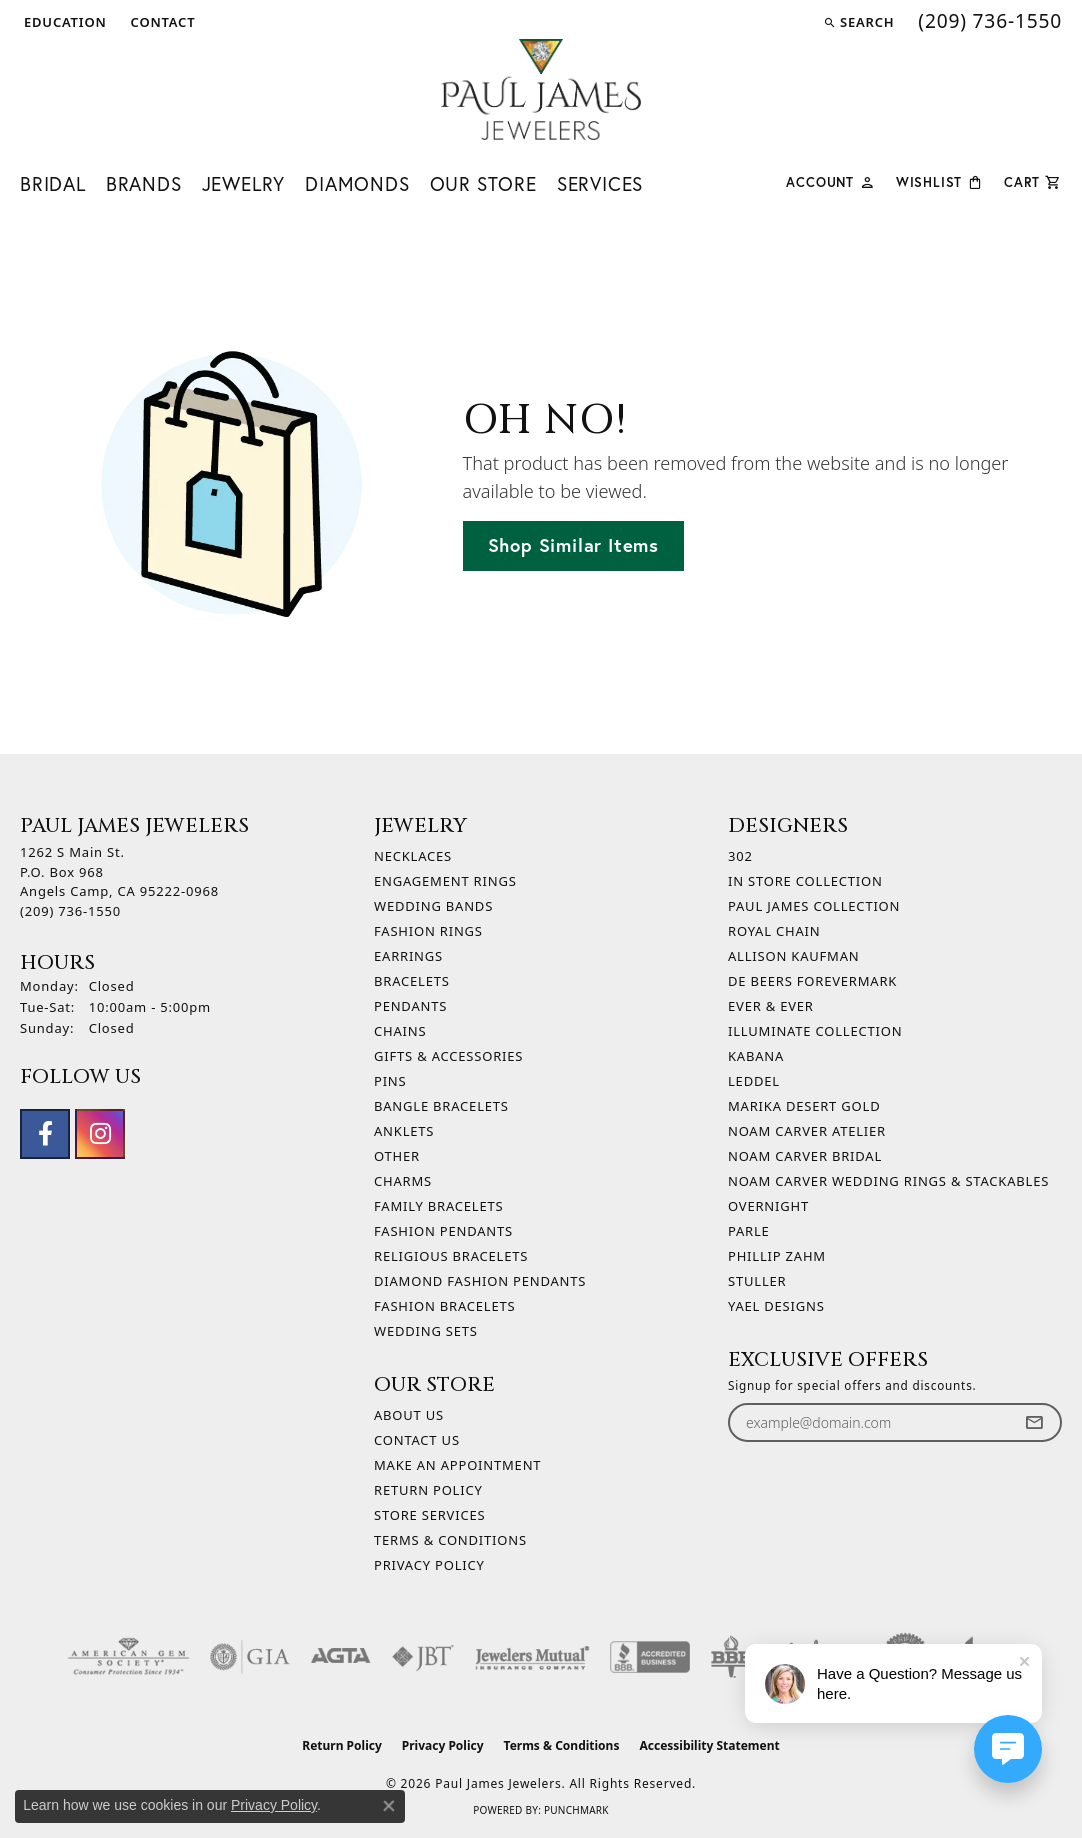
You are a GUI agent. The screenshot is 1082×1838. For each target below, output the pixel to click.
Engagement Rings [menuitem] (445, 881)
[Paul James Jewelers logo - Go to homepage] (541, 89)
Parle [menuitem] (749, 1231)
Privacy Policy (429, 1565)
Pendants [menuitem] (410, 1006)
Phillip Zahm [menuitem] (777, 1256)
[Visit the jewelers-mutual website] (532, 1657)
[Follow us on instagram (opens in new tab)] (100, 1134)
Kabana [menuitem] (756, 1056)
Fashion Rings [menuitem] (428, 931)
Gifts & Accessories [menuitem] (448, 1056)
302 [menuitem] (740, 856)
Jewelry (244, 184)
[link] (161, 22)
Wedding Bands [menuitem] (433, 906)
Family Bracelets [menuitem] (438, 1206)
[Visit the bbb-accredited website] (650, 1657)
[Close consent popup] (389, 1806)
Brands (144, 184)
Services (600, 184)
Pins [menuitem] (390, 1081)
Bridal (53, 184)
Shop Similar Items (573, 545)
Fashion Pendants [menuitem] (443, 1231)
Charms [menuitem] (403, 1181)
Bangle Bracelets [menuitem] (441, 1106)
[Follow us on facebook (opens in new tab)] (45, 1134)
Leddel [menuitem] (754, 1081)
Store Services (429, 1515)
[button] (63, 22)
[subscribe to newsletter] (1034, 1422)
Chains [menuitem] (400, 1031)
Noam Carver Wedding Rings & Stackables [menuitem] (888, 1181)
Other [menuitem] (397, 1156)
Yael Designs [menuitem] (776, 1306)
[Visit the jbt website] (423, 1657)
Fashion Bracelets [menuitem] (444, 1306)
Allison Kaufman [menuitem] (793, 956)
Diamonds (357, 184)
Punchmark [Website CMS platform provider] (576, 1810)
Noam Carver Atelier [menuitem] (807, 1131)
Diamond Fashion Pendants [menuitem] (480, 1281)
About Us (409, 1415)
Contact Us (417, 1440)
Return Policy (428, 1490)
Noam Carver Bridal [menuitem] (805, 1156)
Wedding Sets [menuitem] (426, 1331)
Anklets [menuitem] (404, 1131)
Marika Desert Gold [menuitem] (804, 1106)
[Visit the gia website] (250, 1657)
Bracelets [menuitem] (412, 981)
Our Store (483, 184)
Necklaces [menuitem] (413, 856)
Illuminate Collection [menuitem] (815, 1031)
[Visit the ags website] (128, 1657)
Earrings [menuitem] (408, 956)
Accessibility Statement (709, 1745)
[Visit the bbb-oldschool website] (731, 1657)
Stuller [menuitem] (757, 1281)
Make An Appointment (457, 1465)
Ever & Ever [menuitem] (771, 1006)
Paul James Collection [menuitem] (814, 906)
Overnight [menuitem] (768, 1206)
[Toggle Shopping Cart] (1033, 180)
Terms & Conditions (450, 1540)
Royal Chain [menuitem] (774, 931)
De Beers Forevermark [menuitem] (812, 981)
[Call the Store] (70, 911)
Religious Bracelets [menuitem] (451, 1256)
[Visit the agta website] (340, 1657)
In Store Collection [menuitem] (805, 881)
